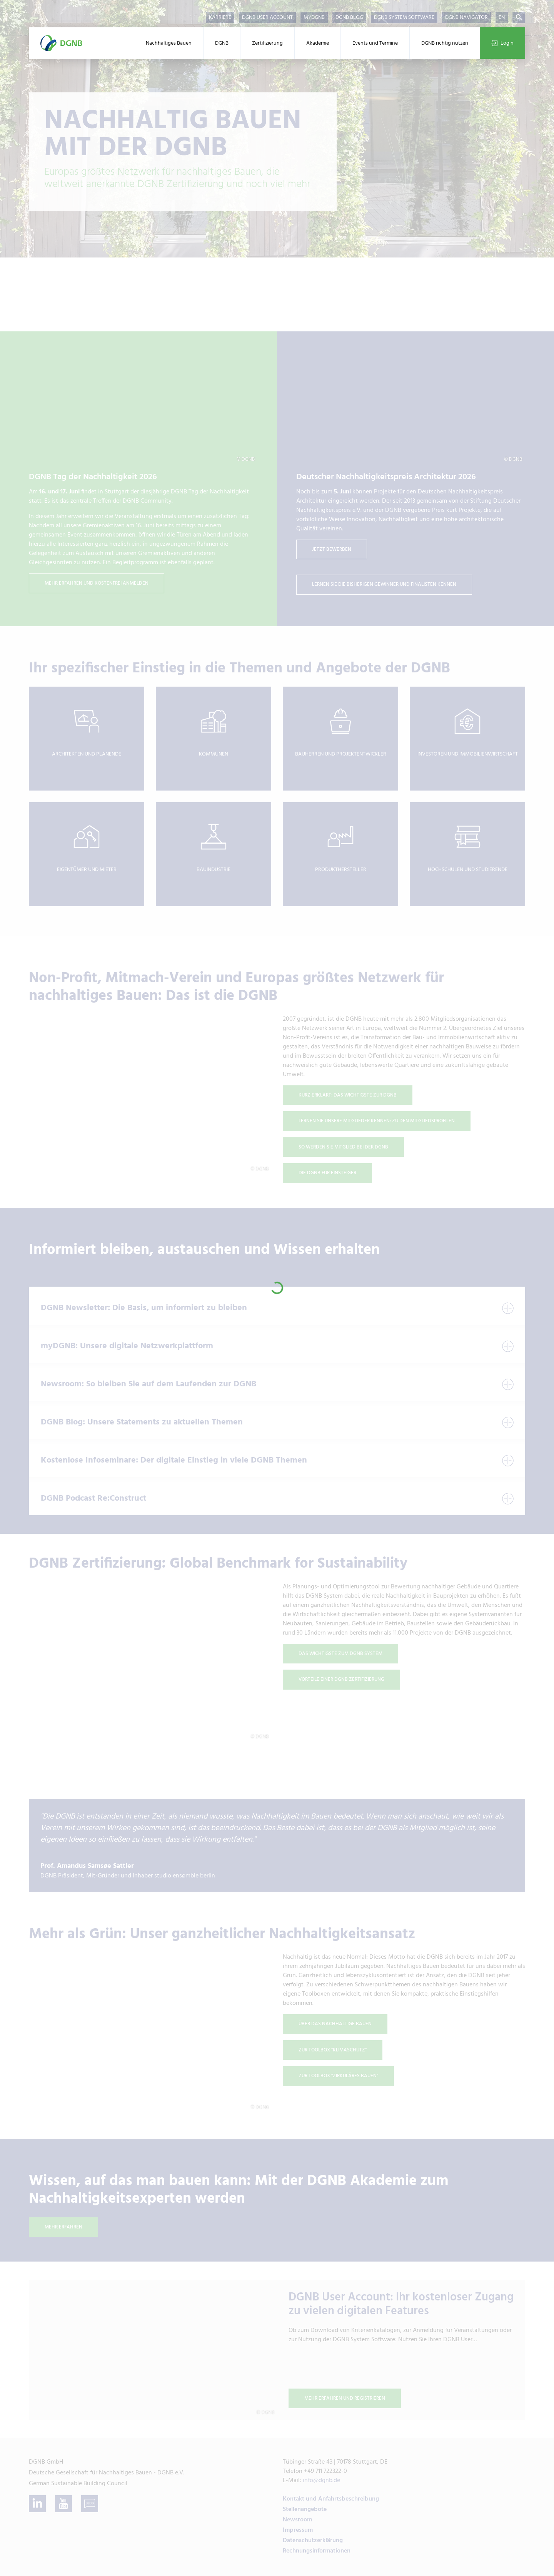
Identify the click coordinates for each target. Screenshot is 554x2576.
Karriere (220, 17)
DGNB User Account (267, 17)
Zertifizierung (267, 43)
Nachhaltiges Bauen (169, 43)
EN (502, 17)
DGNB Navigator (466, 17)
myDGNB (314, 17)
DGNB (222, 43)
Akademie (317, 43)
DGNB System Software (404, 17)
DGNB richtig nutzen (444, 43)
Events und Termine (375, 43)
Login (502, 43)
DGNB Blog (349, 17)
